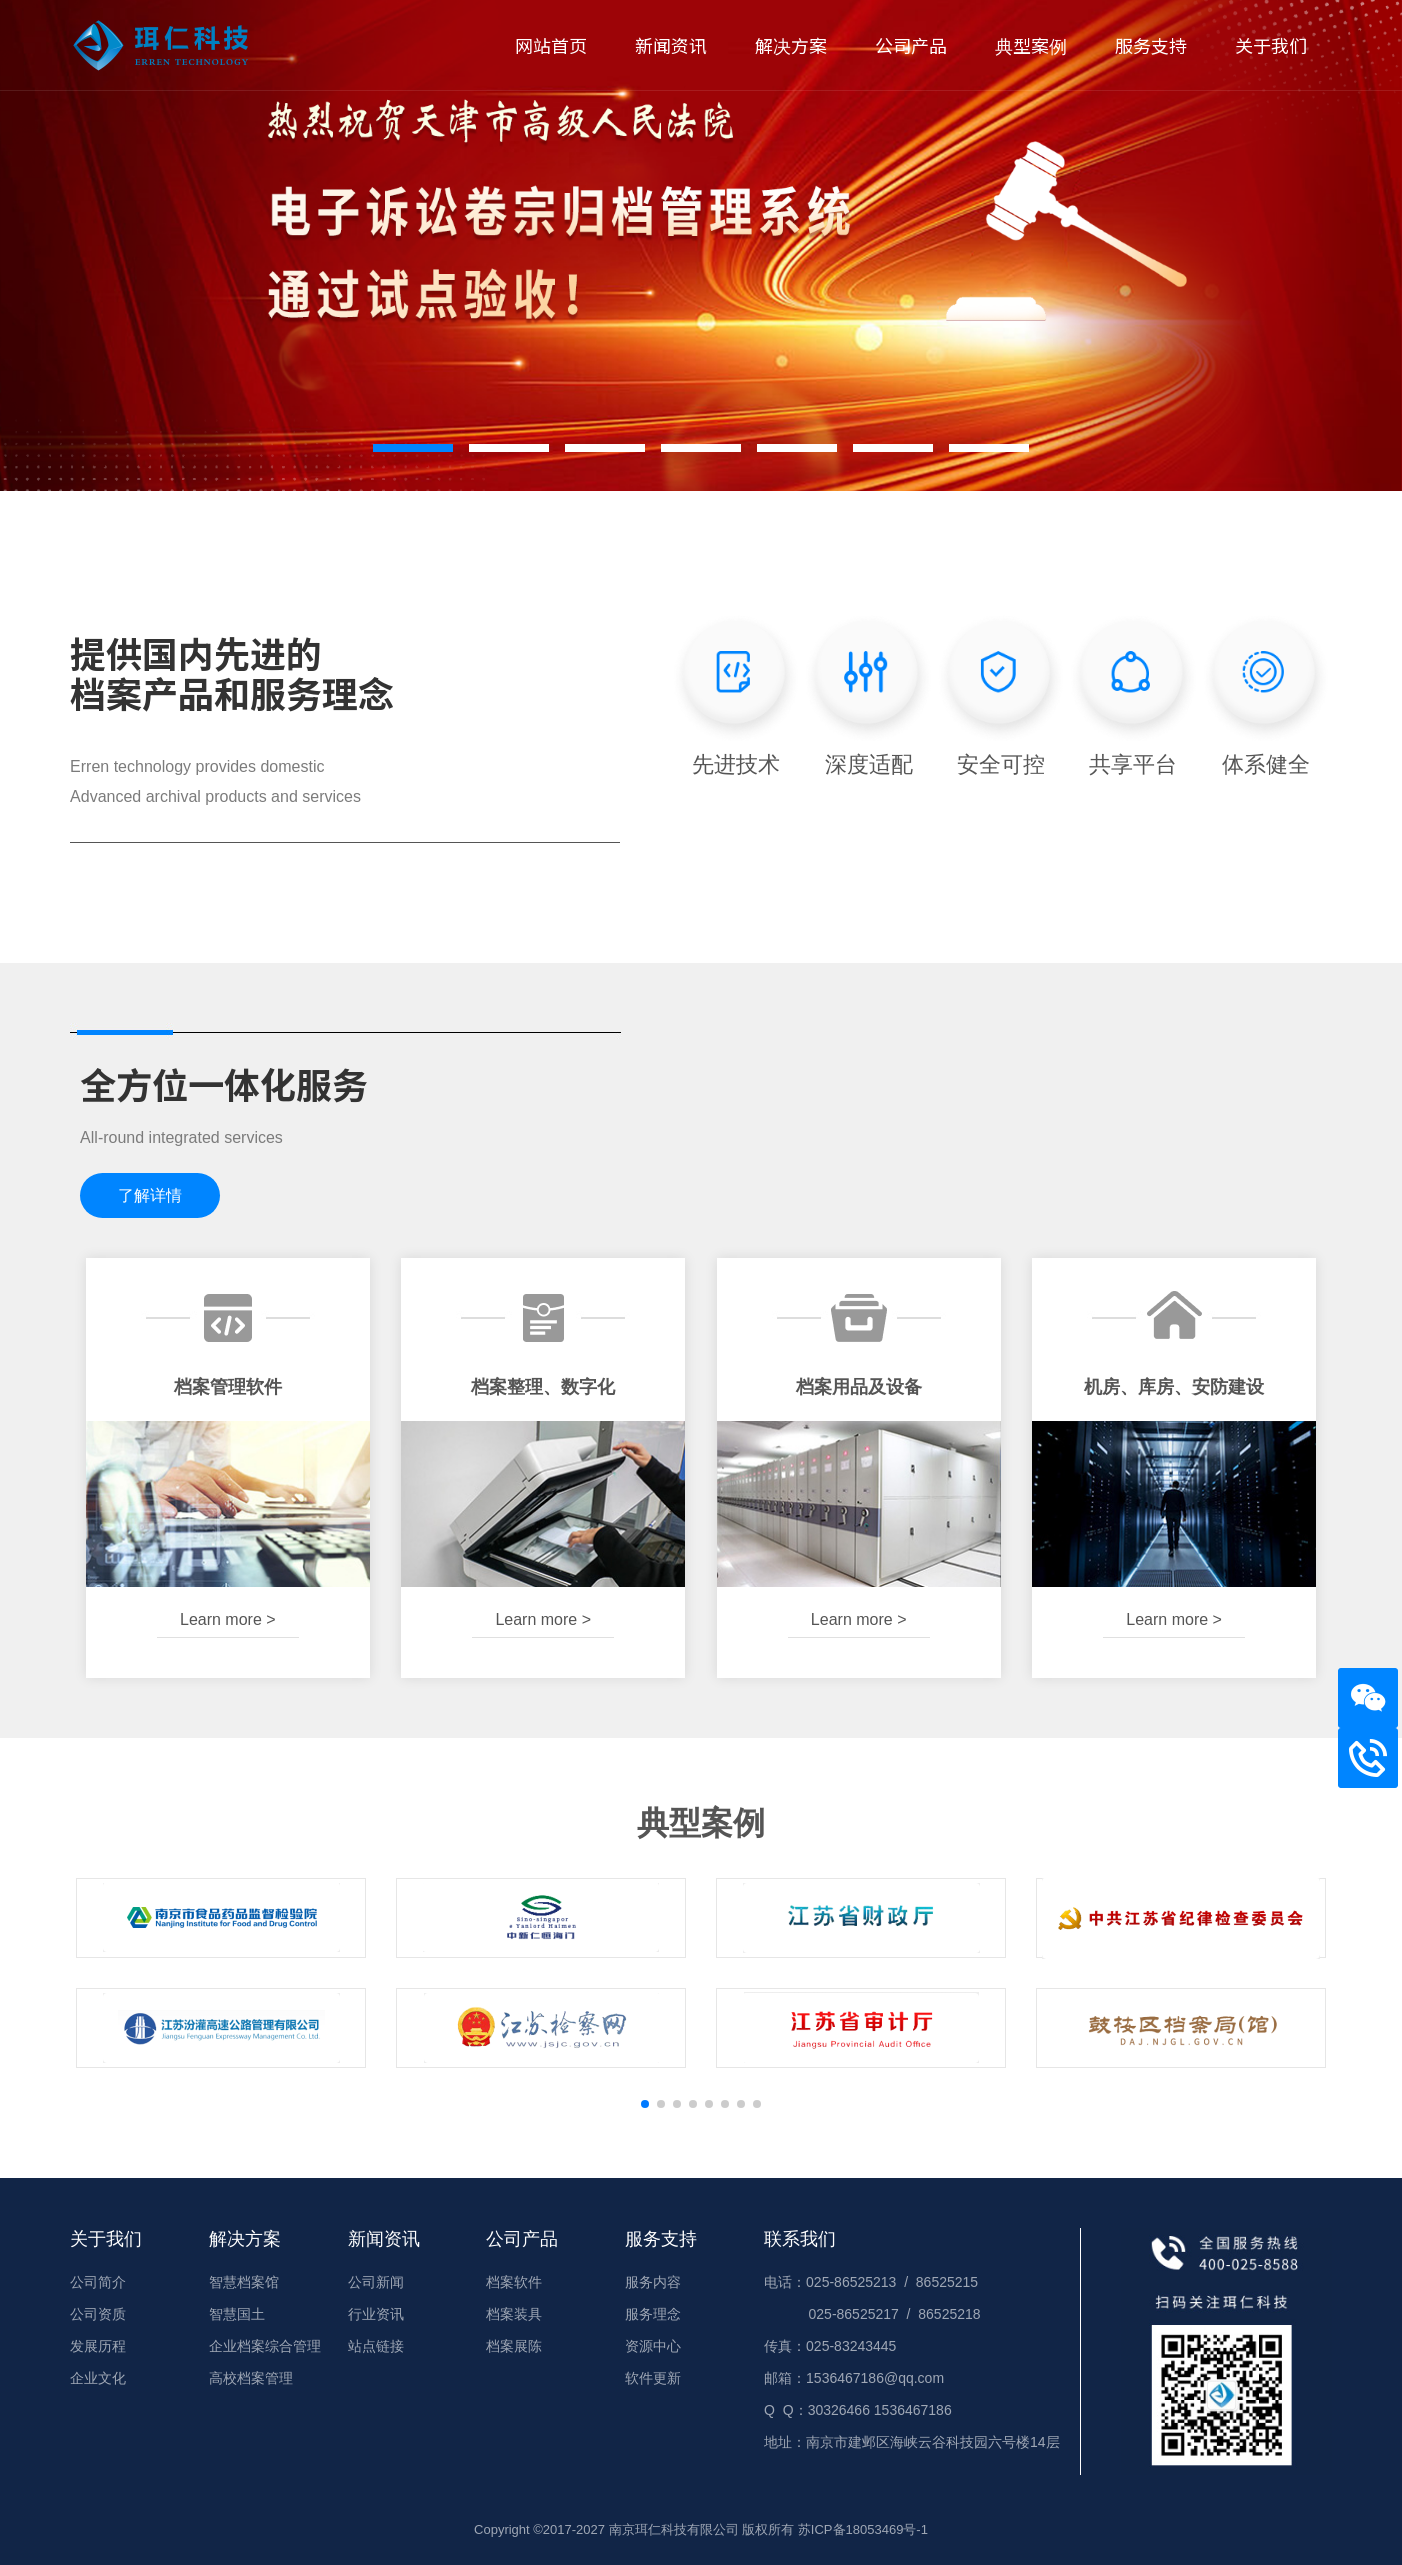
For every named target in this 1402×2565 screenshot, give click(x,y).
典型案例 (1031, 45)
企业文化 (98, 2378)
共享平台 (1133, 694)
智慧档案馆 (244, 2282)
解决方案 (791, 45)
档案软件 (514, 2282)
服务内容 (653, 2282)
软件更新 (653, 2378)
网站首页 (551, 45)
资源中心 (653, 2346)
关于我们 (1271, 45)
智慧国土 (237, 2314)
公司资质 (98, 2314)
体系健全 (1266, 694)
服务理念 (653, 2314)
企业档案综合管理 (265, 2346)
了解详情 (150, 1195)
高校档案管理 (251, 2378)
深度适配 (868, 694)
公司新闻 (376, 2282)
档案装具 (514, 2314)
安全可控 (1001, 694)
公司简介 (98, 2282)
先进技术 (736, 694)
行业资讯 (376, 2314)
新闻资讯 (671, 45)
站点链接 (376, 2346)
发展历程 (98, 2346)
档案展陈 (514, 2346)
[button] (413, 448)
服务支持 (1151, 45)
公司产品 (911, 45)
